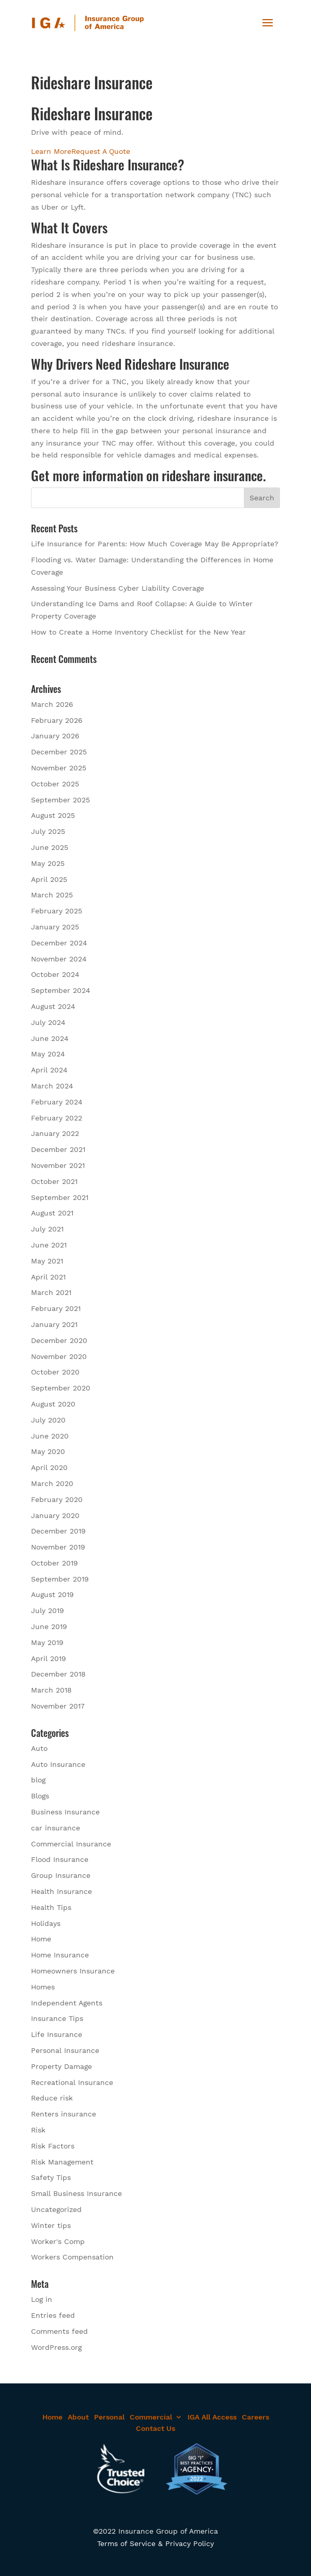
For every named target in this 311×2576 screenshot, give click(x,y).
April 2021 (48, 1277)
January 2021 (54, 1324)
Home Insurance (60, 1955)
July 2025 (48, 831)
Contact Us (155, 2428)
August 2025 (53, 815)
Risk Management (62, 2162)
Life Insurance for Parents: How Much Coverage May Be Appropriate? (154, 544)
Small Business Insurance (76, 2193)
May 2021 (47, 1261)
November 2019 (58, 1547)
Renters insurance (63, 2114)
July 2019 (47, 1610)
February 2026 (57, 720)
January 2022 (55, 1133)
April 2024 (49, 1070)
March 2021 (51, 1292)
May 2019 (47, 1642)
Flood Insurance (59, 1859)
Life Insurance (56, 2034)
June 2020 (50, 1436)
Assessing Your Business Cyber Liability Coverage (117, 588)
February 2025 (56, 911)
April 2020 (49, 1467)
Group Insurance (60, 1875)
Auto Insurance (58, 1764)
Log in (41, 2299)
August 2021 (52, 1213)
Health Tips (51, 1907)
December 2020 (59, 1340)
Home (41, 1939)
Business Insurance (65, 1812)
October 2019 (54, 1563)
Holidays (45, 1923)
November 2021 (58, 1165)
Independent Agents (66, 2003)
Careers (255, 2417)
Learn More (51, 151)
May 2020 (48, 1451)
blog (38, 1780)
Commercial (151, 2417)
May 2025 (48, 863)
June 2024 (50, 1038)
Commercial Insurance (71, 1844)
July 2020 (48, 1420)
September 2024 (60, 990)
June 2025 (49, 847)
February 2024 (57, 1102)
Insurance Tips (57, 2018)
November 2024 (59, 959)
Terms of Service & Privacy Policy (155, 2543)
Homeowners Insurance (73, 1971)
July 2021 (47, 1229)
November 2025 (58, 768)
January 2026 (55, 736)
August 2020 (53, 1404)
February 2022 (56, 1118)
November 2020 (59, 1356)
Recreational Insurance (72, 2082)
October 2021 (54, 1181)
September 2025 (60, 800)
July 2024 (48, 1022)
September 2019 (60, 1579)
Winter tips (51, 2225)
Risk (38, 2130)
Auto (39, 1748)
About (78, 2417)
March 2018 (51, 1690)
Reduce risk (52, 2098)
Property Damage (61, 2066)
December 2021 (58, 1149)
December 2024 (59, 943)
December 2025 (59, 752)
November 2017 (58, 1706)
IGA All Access (212, 2417)
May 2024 (48, 1054)
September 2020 (60, 1388)
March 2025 (52, 895)
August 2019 (52, 1594)
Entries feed (53, 2315)
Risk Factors (52, 2146)
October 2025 (55, 784)
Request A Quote (100, 151)
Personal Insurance (65, 2050)
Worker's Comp (58, 2241)
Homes (43, 1987)
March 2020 (52, 1483)
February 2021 (56, 1308)
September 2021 (59, 1197)
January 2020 (55, 1515)
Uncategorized (56, 2209)
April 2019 (48, 1658)
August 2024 (53, 1006)
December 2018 (58, 1674)
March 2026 (52, 704)
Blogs (40, 1796)
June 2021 (49, 1245)
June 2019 (49, 1626)
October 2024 (55, 974)
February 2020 (57, 1499)
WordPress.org (56, 2347)
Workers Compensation (72, 2257)
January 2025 (55, 927)
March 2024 (52, 1086)
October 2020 (55, 1372)
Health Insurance (61, 1891)
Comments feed (59, 2331)
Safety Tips (51, 2177)
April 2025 (49, 879)
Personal (109, 2417)
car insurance (55, 1828)
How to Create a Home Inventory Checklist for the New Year (138, 632)
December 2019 (58, 1531)
